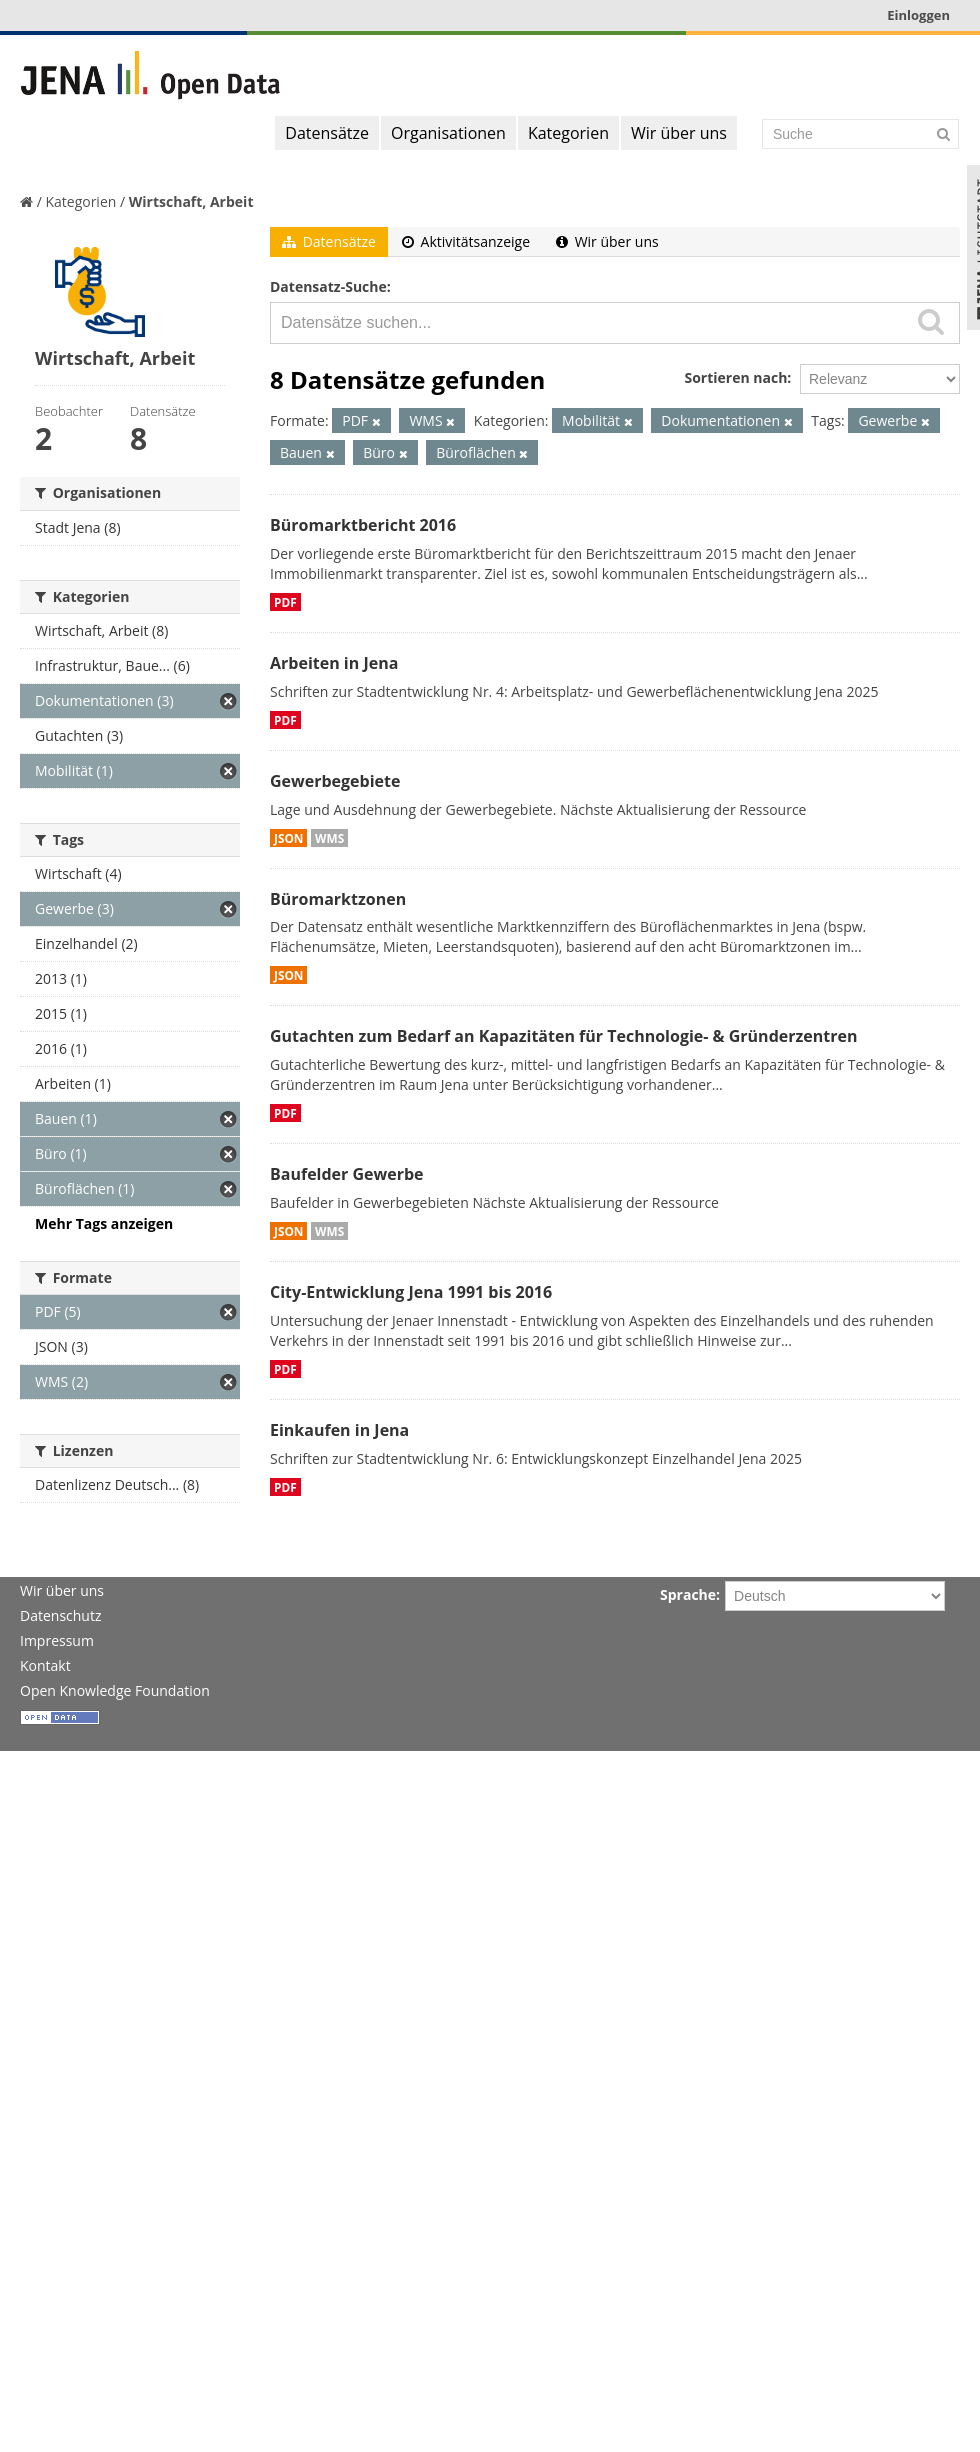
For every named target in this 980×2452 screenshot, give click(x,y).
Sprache (688, 1594)
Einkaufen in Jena (339, 1430)
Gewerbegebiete (335, 781)
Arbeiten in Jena (334, 663)
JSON (288, 838)
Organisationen (448, 133)
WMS (329, 838)
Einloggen (918, 15)
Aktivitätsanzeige (466, 241)
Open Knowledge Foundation (115, 1690)
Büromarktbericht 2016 (363, 525)
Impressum (57, 1640)
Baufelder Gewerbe (347, 1174)
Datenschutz (60, 1615)
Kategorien (568, 133)
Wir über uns (679, 133)
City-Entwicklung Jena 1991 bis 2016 (411, 1292)
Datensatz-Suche (328, 286)
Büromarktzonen (338, 899)
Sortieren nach (735, 377)
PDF (285, 602)
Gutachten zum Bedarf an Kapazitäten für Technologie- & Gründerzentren (563, 1036)
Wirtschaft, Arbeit (191, 201)
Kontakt (45, 1665)
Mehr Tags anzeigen (104, 1223)
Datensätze (327, 133)
